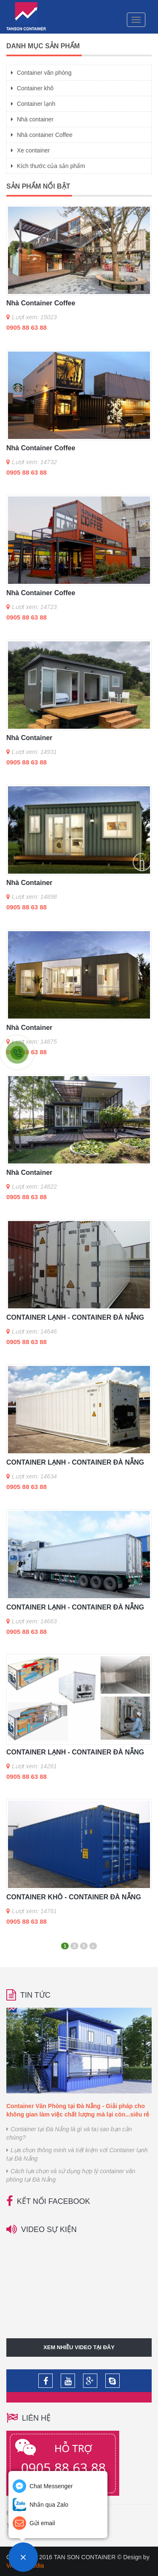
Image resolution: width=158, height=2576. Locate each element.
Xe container (30, 150)
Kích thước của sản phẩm (48, 166)
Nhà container (32, 119)
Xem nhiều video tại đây (79, 2347)
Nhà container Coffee (41, 134)
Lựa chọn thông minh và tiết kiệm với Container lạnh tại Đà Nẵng (76, 2154)
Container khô (32, 88)
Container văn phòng (41, 72)
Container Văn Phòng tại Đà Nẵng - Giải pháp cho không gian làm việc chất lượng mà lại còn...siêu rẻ (77, 2110)
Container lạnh (33, 103)
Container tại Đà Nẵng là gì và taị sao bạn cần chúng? (69, 2133)
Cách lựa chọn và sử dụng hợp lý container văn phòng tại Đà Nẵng (70, 2175)
